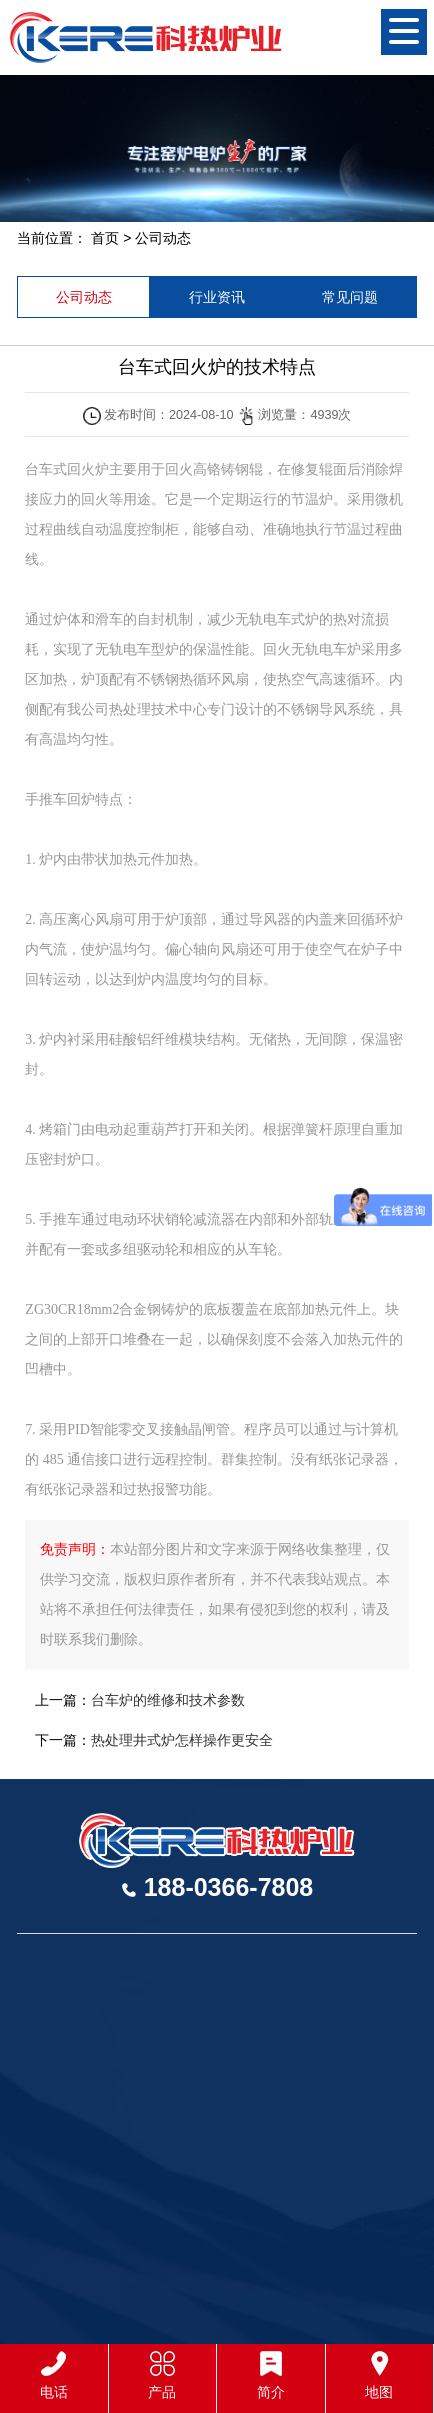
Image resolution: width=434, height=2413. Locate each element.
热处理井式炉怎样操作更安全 (182, 1740)
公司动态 (163, 238)
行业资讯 (217, 297)
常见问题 (350, 297)
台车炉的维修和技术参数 (168, 1700)
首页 (105, 238)
